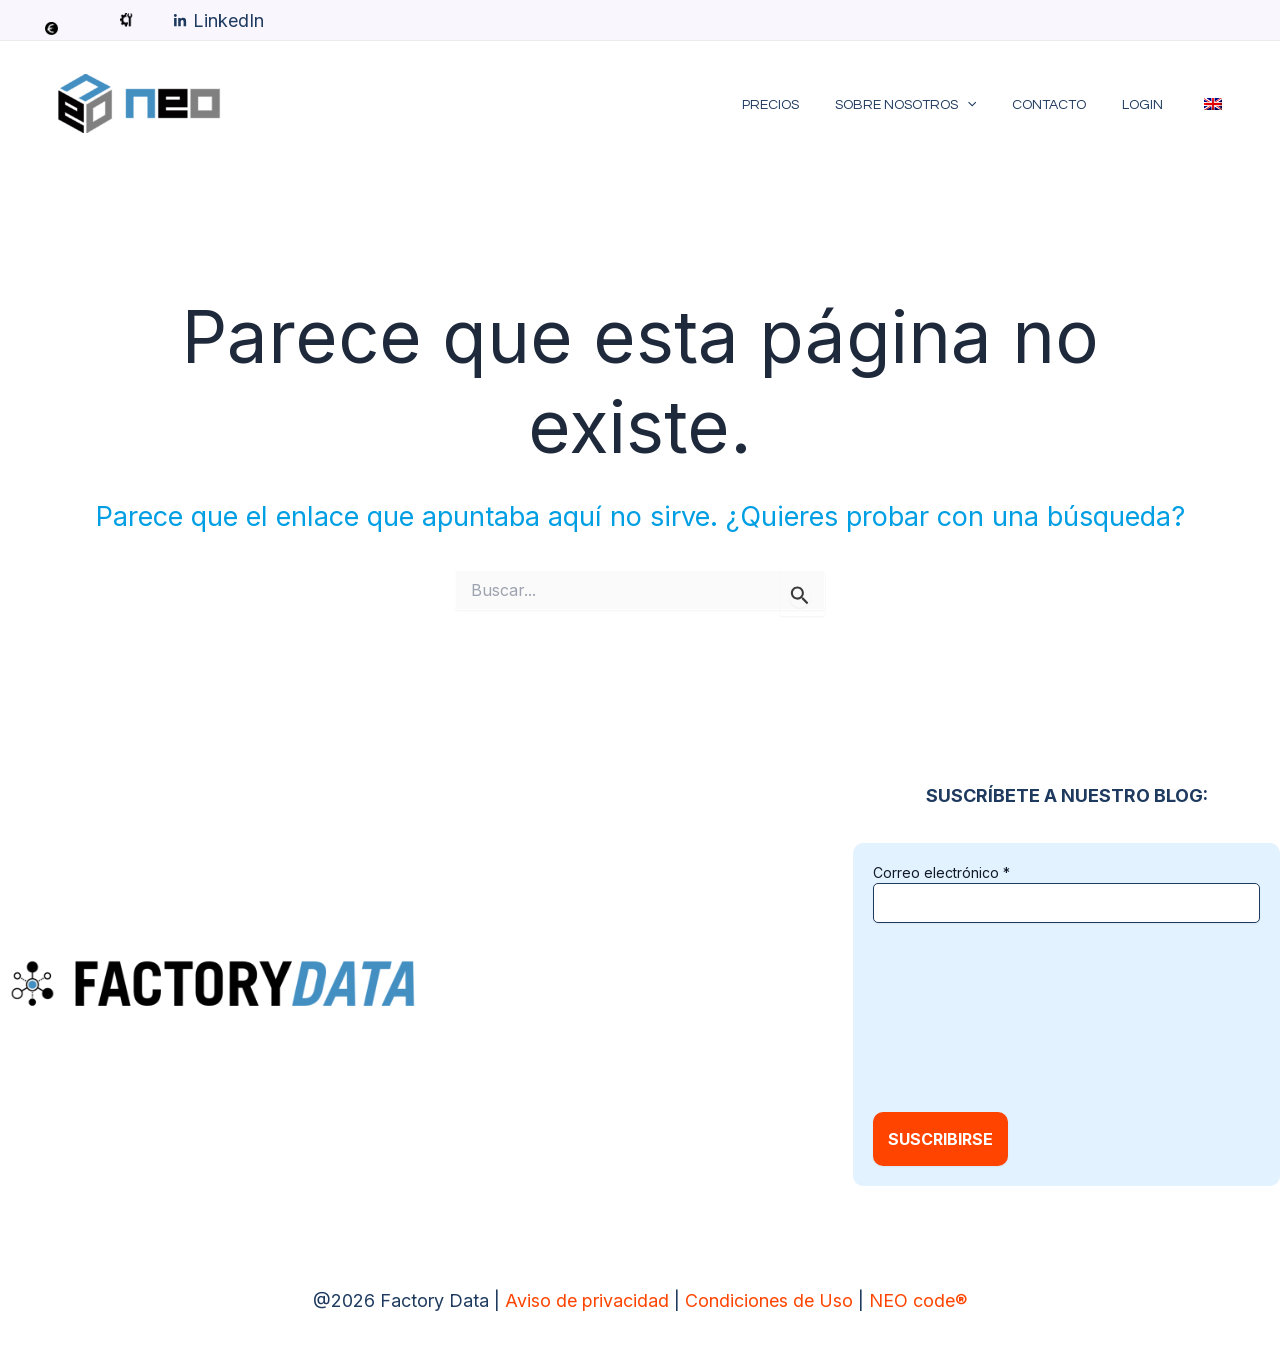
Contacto (1069, 105)
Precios (806, 105)
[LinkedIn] (218, 21)
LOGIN (1154, 105)
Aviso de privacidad (587, 1300)
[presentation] (955, 1015)
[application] (995, 105)
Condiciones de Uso (769, 1300)
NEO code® (918, 1300)
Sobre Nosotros (933, 105)
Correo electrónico (941, 872)
